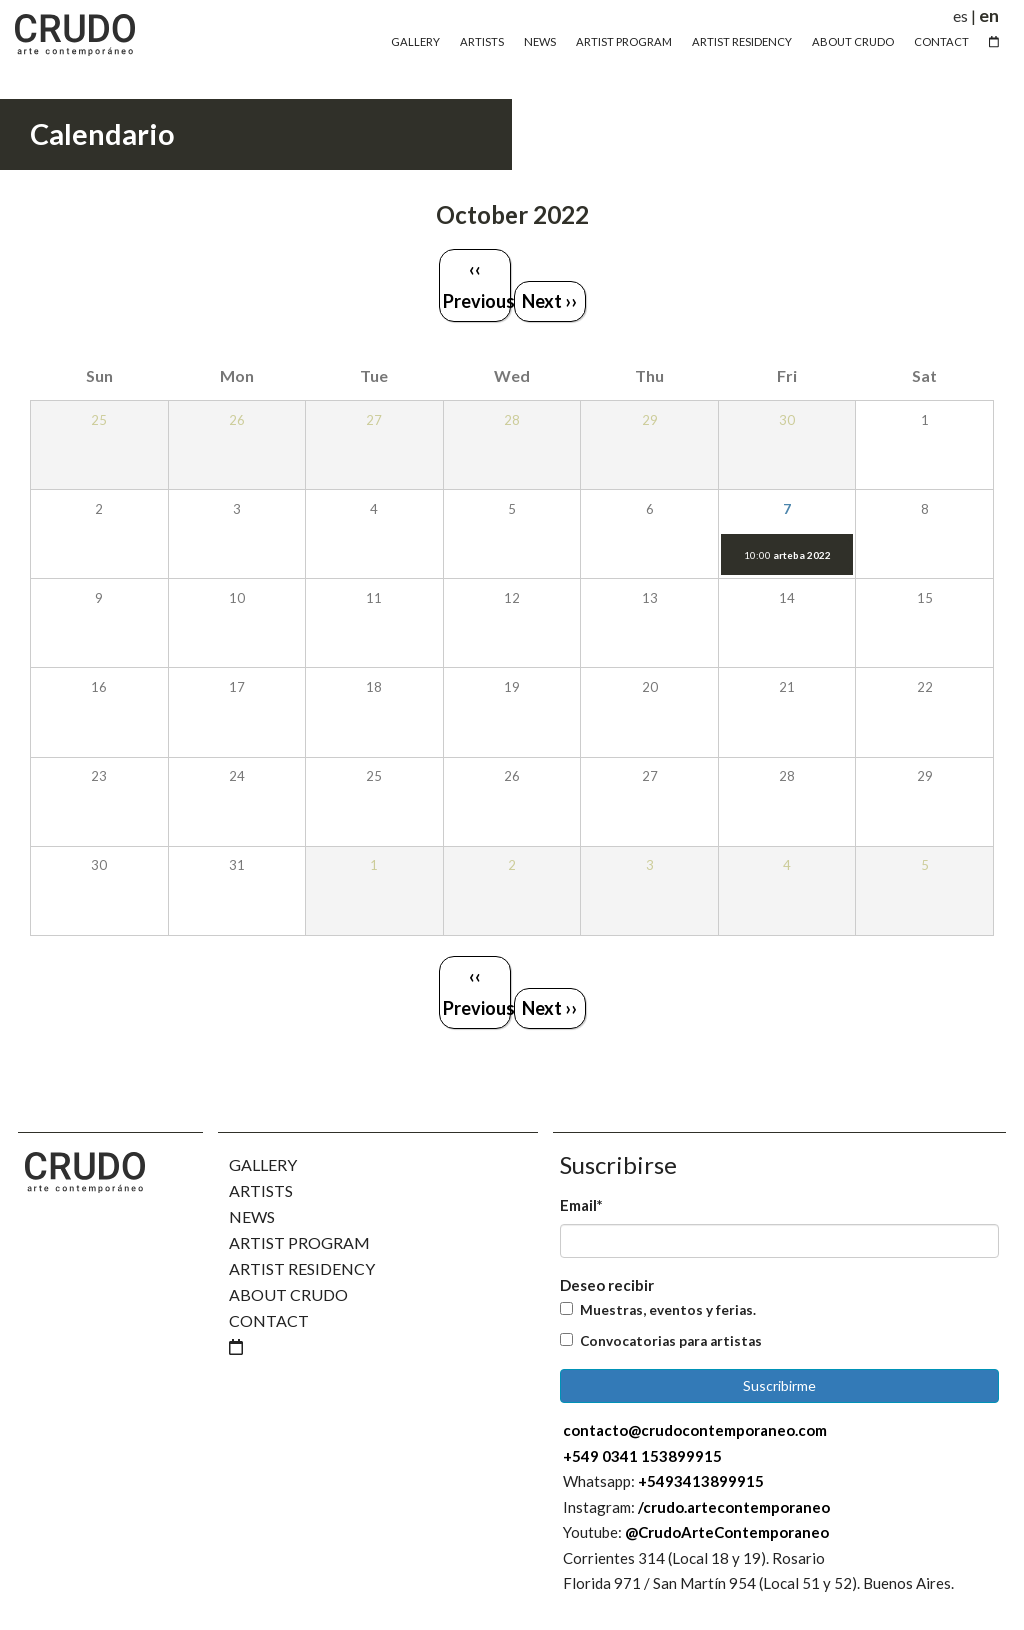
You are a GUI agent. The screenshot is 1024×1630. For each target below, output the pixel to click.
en (989, 15)
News (540, 41)
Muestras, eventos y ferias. (668, 1310)
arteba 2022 (802, 555)
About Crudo (853, 41)
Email (581, 1205)
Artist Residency (742, 41)
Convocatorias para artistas (671, 1341)
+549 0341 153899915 (642, 1456)
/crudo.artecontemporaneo (734, 1507)
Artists (482, 41)
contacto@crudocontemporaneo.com (695, 1430)
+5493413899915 (701, 1481)
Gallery (415, 41)
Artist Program (624, 41)
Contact (941, 41)
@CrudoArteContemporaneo (727, 1532)
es (960, 15)
